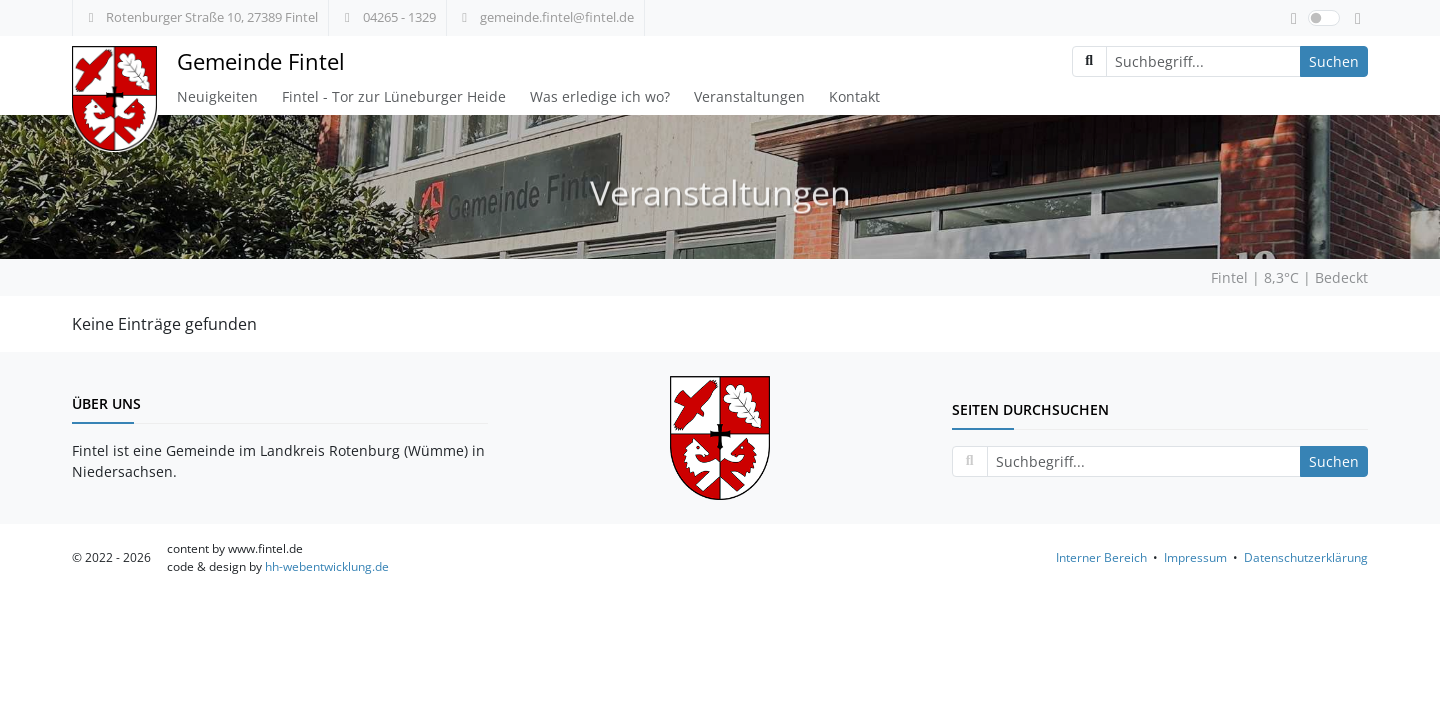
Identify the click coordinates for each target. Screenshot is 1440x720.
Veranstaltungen (749, 96)
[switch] (1324, 18)
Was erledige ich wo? (600, 96)
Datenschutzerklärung (1306, 557)
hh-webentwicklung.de (327, 566)
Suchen (1334, 61)
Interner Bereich (1101, 557)
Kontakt (854, 96)
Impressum (1195, 557)
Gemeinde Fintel (261, 61)
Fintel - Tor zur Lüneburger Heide (394, 96)
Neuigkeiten (217, 96)
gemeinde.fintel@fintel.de (545, 17)
